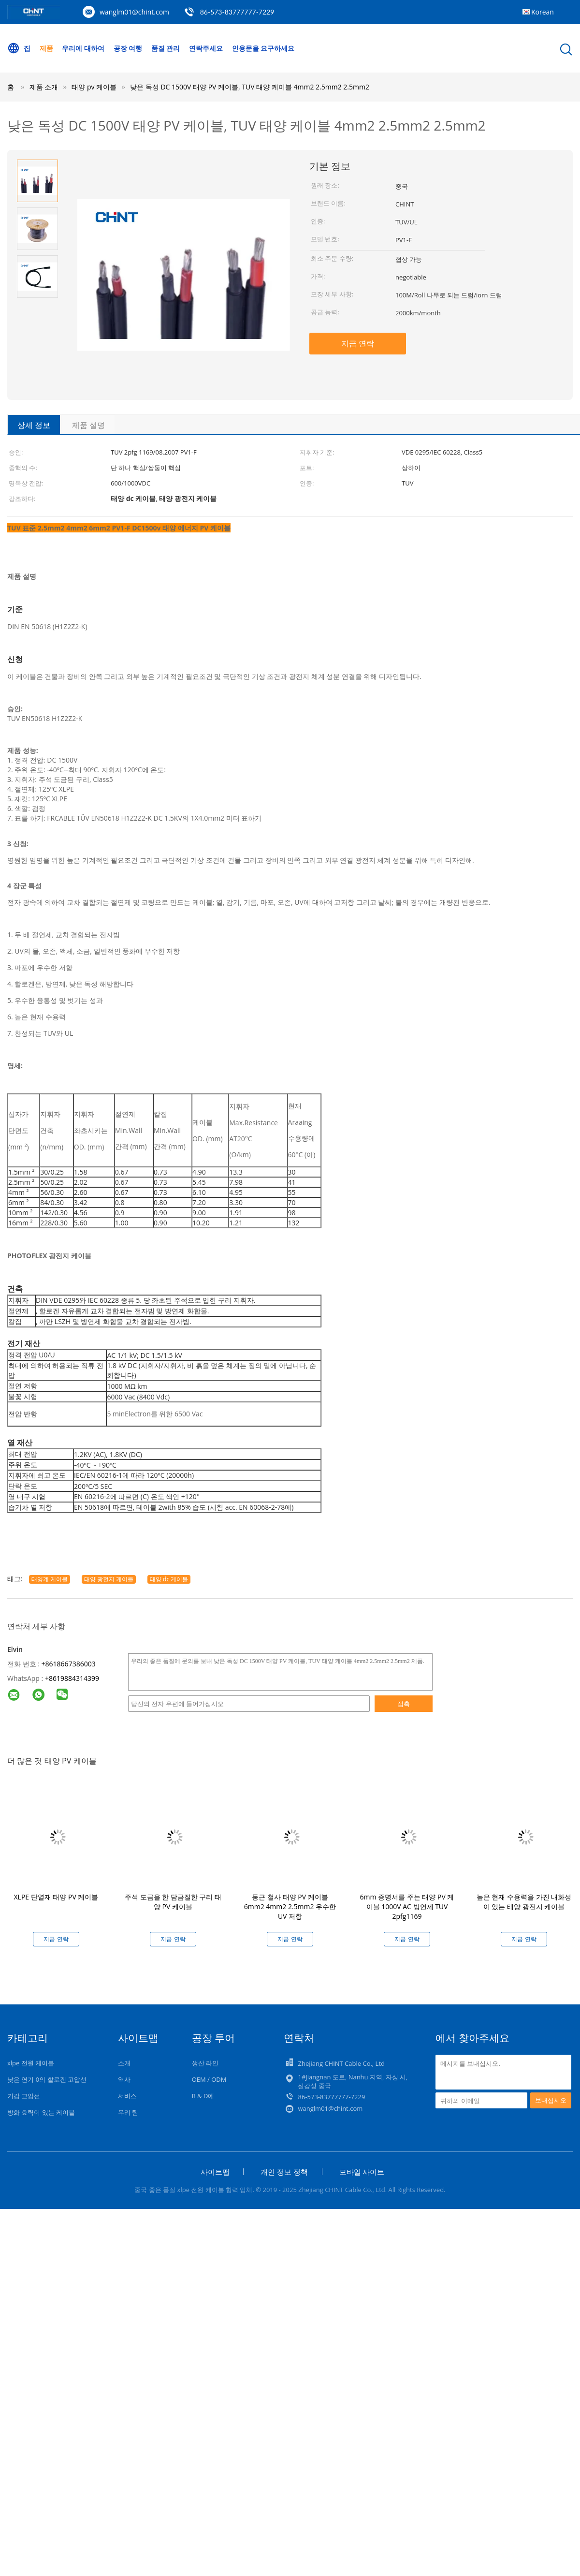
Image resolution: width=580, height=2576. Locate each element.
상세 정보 (33, 425)
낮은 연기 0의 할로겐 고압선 (47, 2079)
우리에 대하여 (83, 48)
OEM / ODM (209, 2079)
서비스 (127, 2095)
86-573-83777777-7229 (237, 12)
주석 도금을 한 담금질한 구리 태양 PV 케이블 (173, 1901)
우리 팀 (128, 2112)
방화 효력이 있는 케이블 (41, 2112)
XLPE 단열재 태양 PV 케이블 (56, 1896)
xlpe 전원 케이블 (30, 2063)
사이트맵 (215, 2171)
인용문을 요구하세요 (263, 48)
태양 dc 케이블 (169, 1579)
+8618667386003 (69, 1663)
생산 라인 (205, 2063)
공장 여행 (128, 48)
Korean (542, 11)
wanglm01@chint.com (134, 11)
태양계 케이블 (49, 1579)
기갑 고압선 (23, 2095)
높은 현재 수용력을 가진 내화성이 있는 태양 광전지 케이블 (524, 1901)
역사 (124, 2079)
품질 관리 (165, 48)
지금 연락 (357, 343)
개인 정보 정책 (284, 2171)
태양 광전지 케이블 (108, 1579)
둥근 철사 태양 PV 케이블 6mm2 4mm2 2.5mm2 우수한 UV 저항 (290, 1906)
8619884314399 (74, 1678)
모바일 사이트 (362, 2171)
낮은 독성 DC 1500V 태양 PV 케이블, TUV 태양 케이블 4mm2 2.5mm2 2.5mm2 (249, 86)
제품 (46, 48)
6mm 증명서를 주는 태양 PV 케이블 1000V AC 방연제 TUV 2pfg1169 (407, 1906)
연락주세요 (206, 48)
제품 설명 (88, 425)
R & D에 (203, 2095)
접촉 (403, 1703)
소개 (124, 2063)
